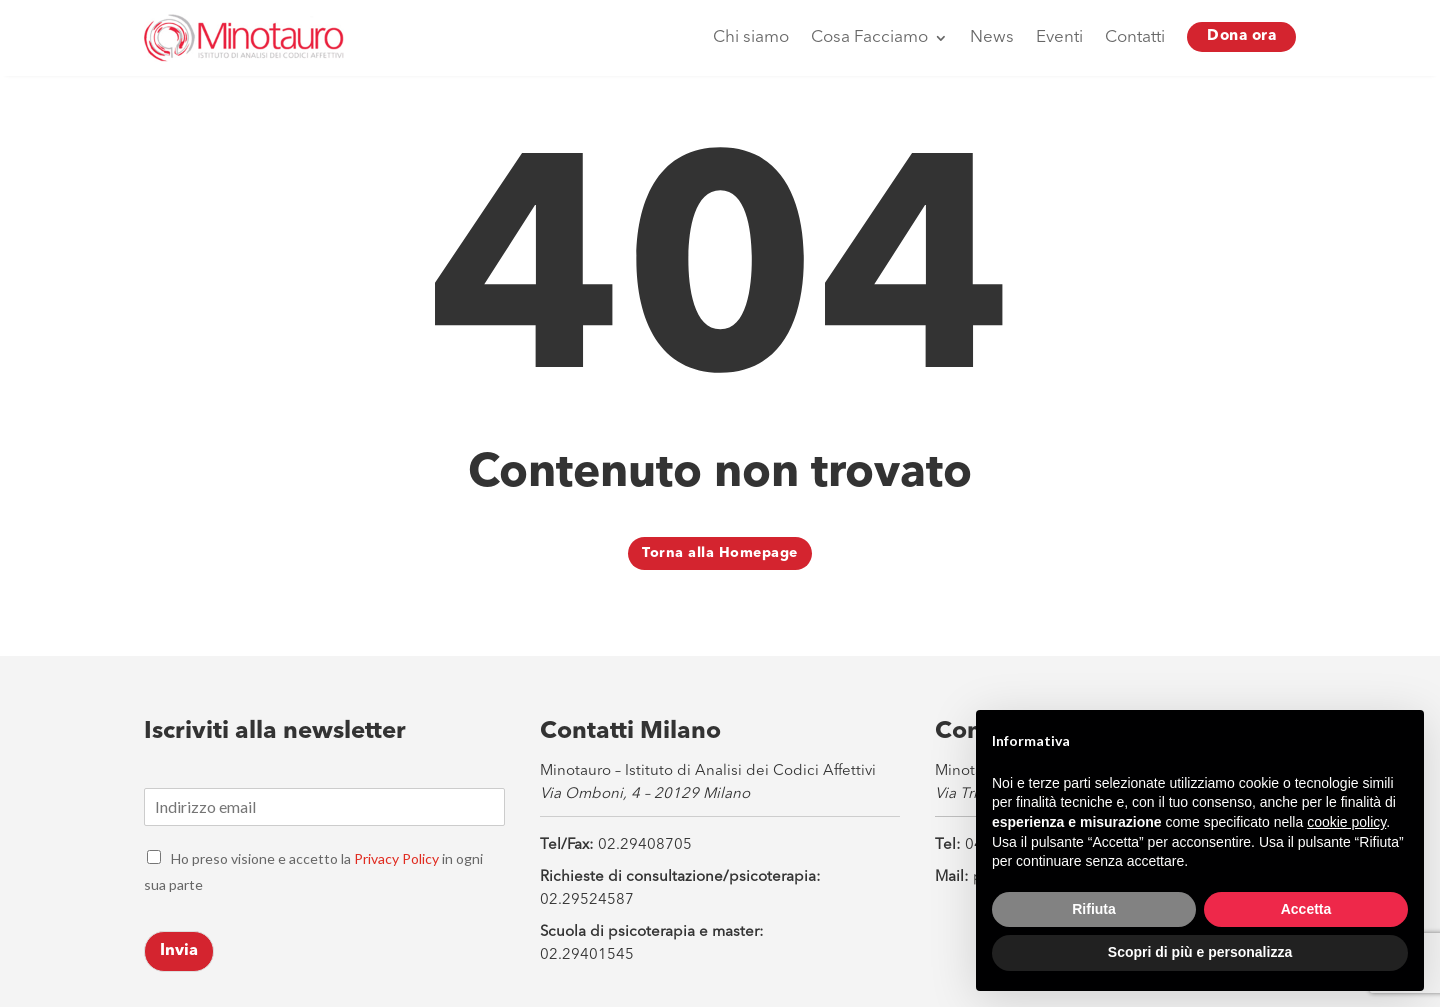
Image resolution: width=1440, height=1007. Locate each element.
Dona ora (1241, 36)
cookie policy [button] (1346, 822)
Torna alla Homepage (720, 553)
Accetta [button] (1306, 909)
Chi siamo (751, 37)
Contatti (1135, 37)
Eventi (1059, 37)
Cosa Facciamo (869, 37)
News (992, 37)
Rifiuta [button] (1094, 909)
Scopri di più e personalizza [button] (1200, 952)
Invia (179, 951)
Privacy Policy (396, 858)
